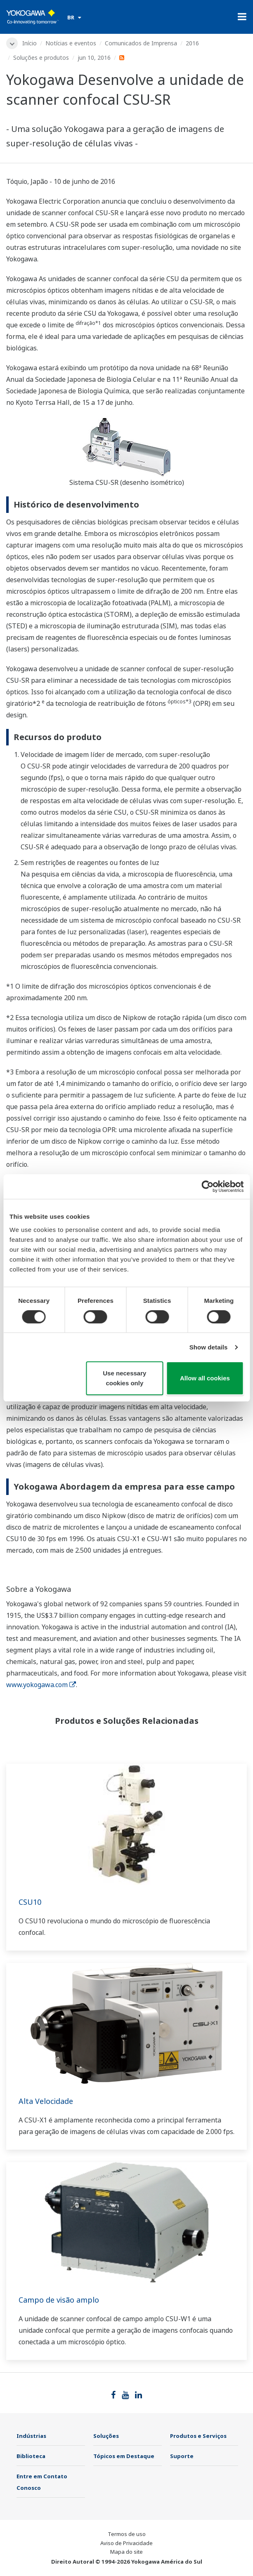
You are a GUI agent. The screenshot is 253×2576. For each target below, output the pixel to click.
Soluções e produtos (41, 57)
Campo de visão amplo (59, 2300)
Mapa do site (126, 2551)
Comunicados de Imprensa (141, 43)
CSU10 (30, 1902)
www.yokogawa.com (41, 1684)
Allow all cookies (205, 1378)
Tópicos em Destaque (123, 2456)
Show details (208, 1347)
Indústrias (31, 2436)
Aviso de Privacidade (126, 2543)
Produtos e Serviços (198, 2436)
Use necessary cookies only (124, 1378)
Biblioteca (31, 2456)
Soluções (106, 2436)
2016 (192, 43)
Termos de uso (127, 2534)
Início (29, 43)
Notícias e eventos (70, 43)
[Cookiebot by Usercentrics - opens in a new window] (207, 1186)
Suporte (182, 2456)
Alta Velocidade (46, 2101)
